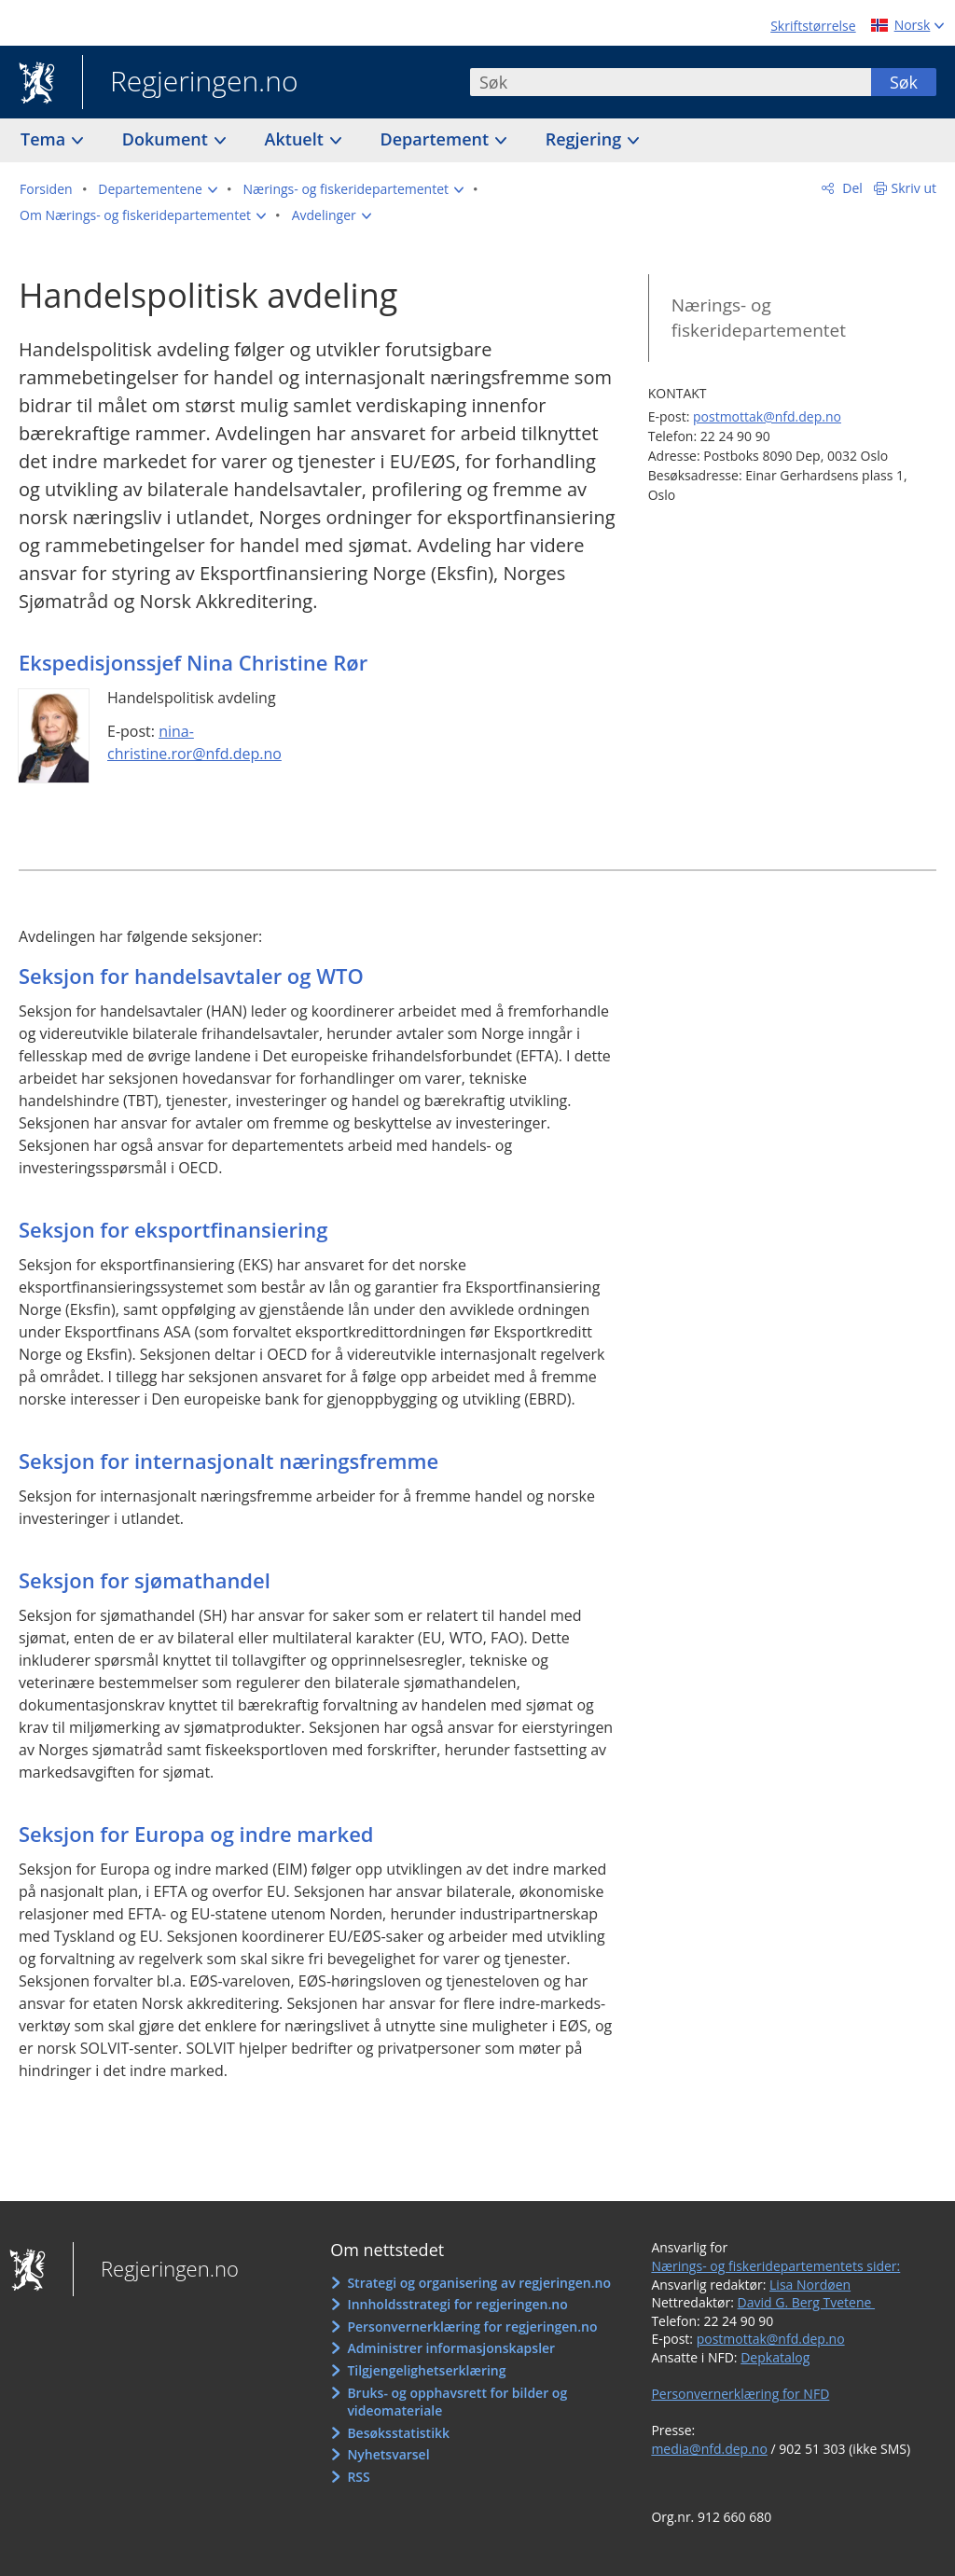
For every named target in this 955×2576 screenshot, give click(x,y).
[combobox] (670, 82)
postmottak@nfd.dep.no (767, 416)
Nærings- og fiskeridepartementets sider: (775, 2266)
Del (851, 188)
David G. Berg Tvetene (807, 2302)
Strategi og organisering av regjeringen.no (479, 2283)
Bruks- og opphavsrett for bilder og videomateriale (457, 2402)
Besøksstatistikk (398, 2433)
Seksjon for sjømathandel (144, 1580)
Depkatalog (775, 2357)
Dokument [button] (167, 139)
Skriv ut (914, 188)
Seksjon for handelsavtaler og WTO (191, 976)
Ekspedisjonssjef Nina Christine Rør (193, 662)
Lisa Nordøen (810, 2284)
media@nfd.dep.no (709, 2449)
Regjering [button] (586, 139)
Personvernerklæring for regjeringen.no (472, 2326)
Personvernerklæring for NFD (740, 2394)
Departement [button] (437, 139)
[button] (157, 189)
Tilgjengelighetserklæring (426, 2370)
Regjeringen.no (190, 83)
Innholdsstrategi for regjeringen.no (457, 2304)
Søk (904, 82)
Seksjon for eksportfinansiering (173, 1229)
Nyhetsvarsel (388, 2454)
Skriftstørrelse (812, 26)
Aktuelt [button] (296, 139)
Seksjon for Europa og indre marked (196, 1834)
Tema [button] (45, 139)
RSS (358, 2477)
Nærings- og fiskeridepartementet (758, 317)
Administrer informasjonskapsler (451, 2348)
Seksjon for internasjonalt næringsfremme (228, 1461)
